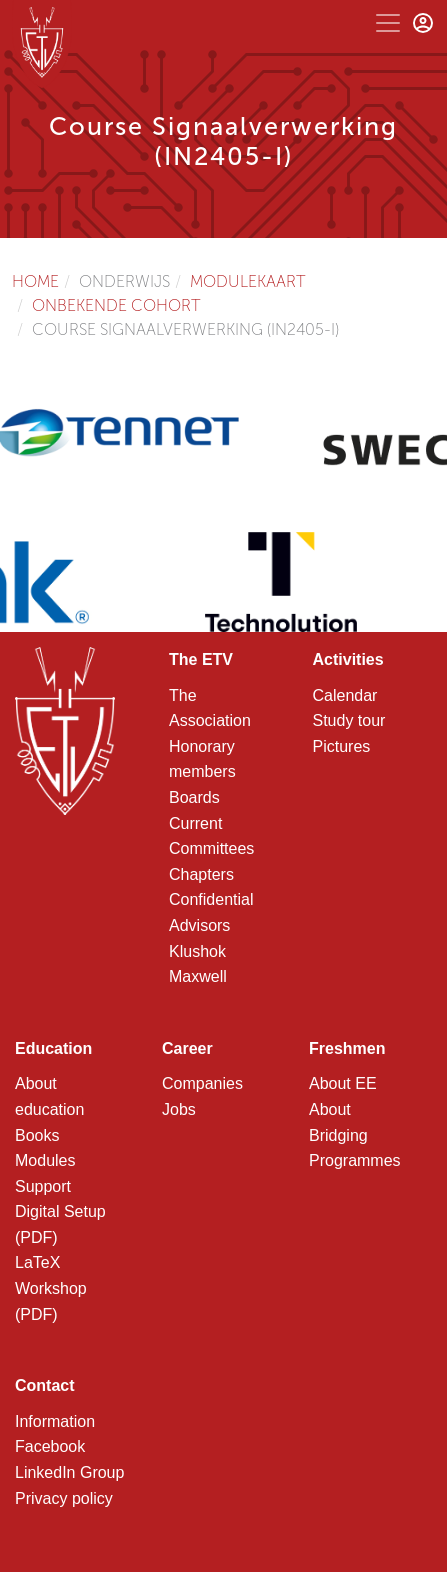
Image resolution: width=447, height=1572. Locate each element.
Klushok (197, 951)
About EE (343, 1083)
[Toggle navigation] (388, 23)
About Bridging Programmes (355, 1135)
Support (43, 1186)
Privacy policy (64, 1498)
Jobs (179, 1109)
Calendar (345, 695)
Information (55, 1421)
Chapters (201, 874)
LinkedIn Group (69, 1472)
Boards (194, 797)
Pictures (342, 746)
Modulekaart (248, 281)
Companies (202, 1083)
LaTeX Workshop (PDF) (51, 1288)
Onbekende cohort (116, 305)
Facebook (50, 1446)
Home (35, 281)
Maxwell (198, 976)
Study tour (349, 720)
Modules (45, 1160)
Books (37, 1135)
